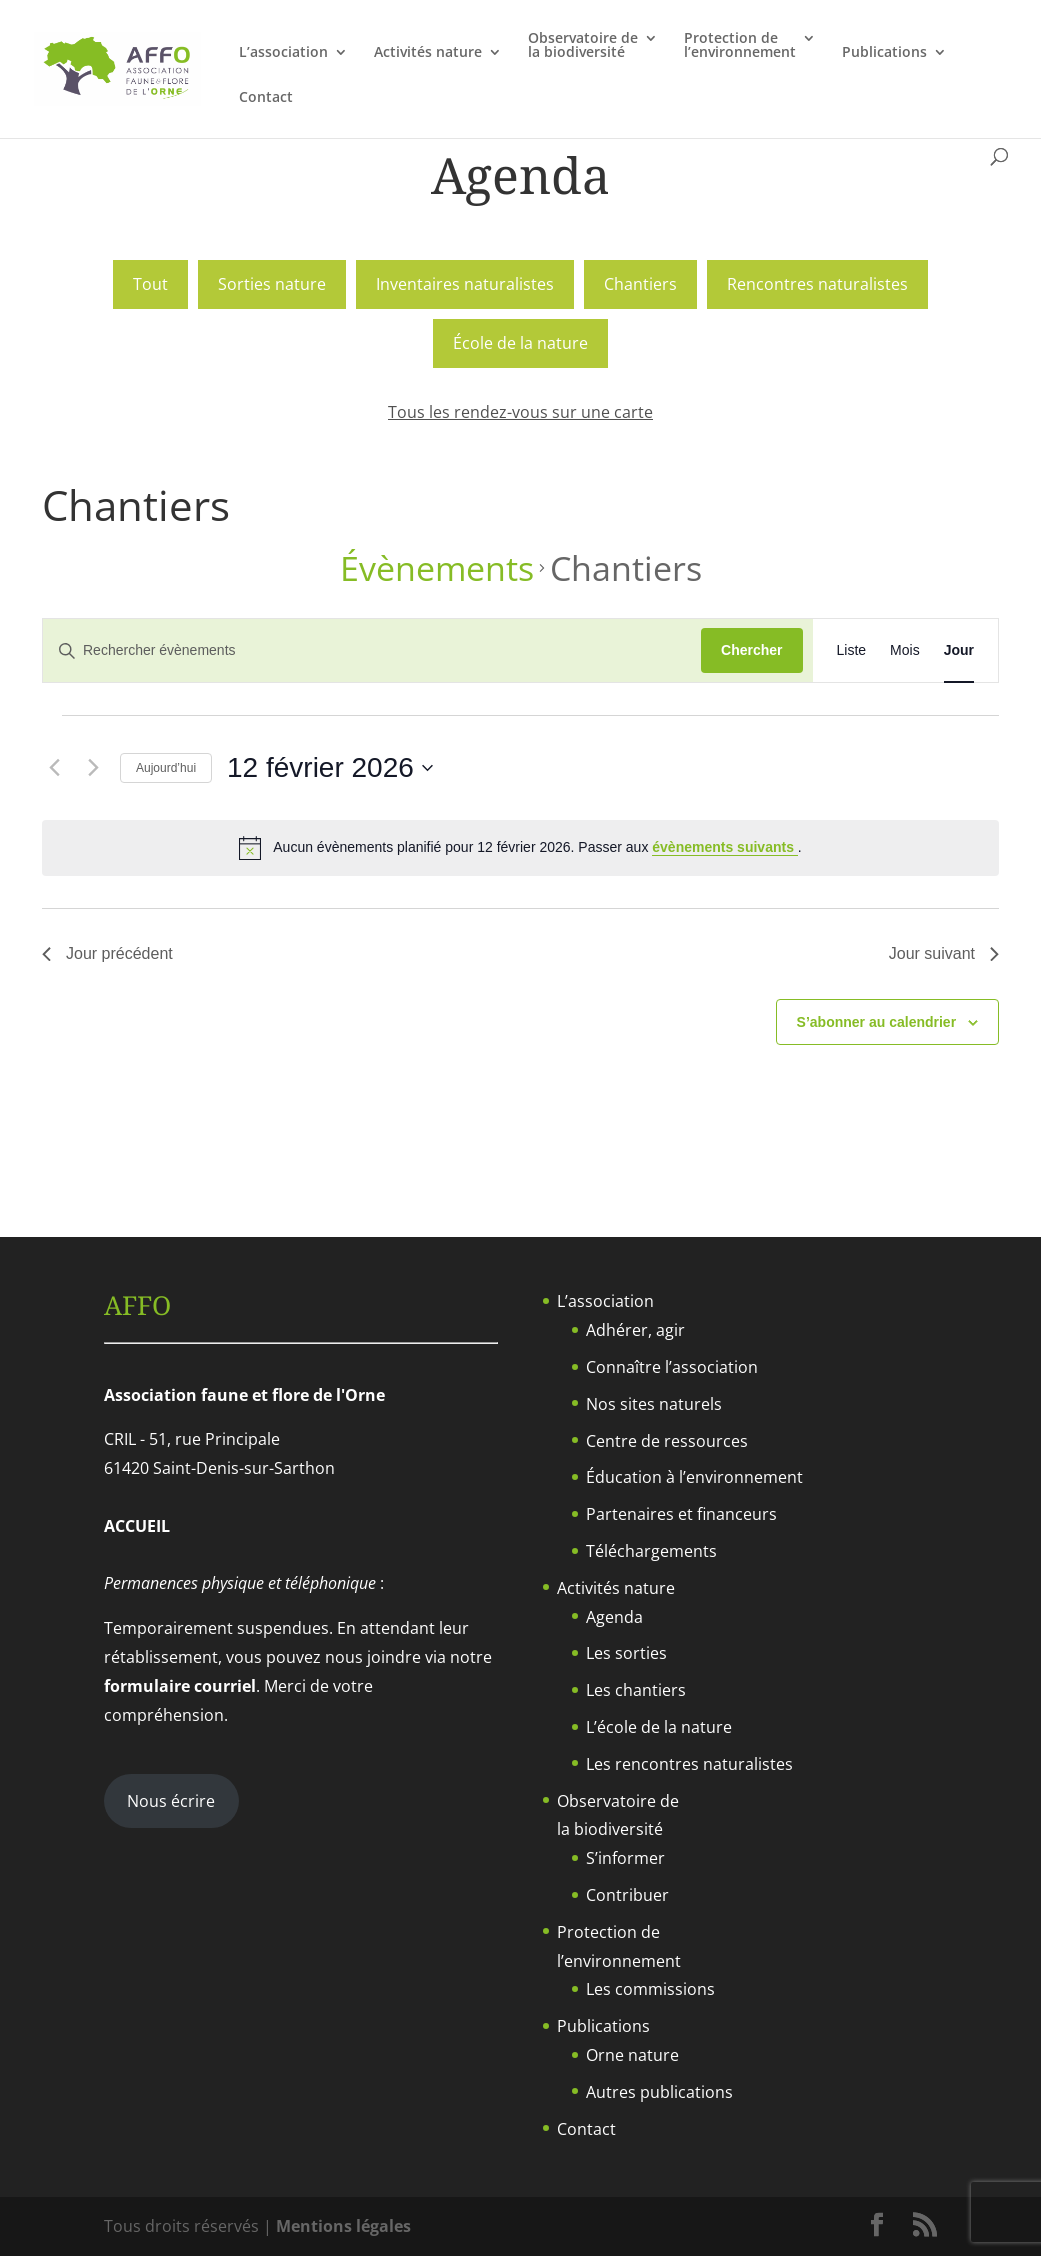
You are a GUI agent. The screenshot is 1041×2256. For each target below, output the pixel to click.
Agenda (614, 1617)
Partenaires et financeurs (681, 1514)
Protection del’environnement (740, 46)
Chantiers (640, 284)
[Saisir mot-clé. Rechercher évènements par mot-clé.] (372, 650)
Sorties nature (272, 284)
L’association (283, 53)
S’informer (625, 1858)
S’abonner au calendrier (877, 1022)
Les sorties (626, 1653)
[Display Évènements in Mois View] (905, 650)
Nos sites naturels (654, 1404)
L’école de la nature (659, 1727)
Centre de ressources (667, 1441)
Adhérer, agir (635, 1330)
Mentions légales (343, 2226)
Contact (266, 98)
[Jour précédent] (54, 768)
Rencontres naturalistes (817, 284)
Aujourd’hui (166, 768)
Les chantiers (636, 1690)
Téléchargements (651, 1551)
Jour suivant (944, 953)
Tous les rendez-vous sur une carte (520, 412)
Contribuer (627, 1895)
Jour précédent (107, 953)
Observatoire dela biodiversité (583, 46)
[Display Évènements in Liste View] (852, 650)
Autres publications (659, 2092)
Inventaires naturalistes (465, 284)
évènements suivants (725, 847)
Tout (150, 284)
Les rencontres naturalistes (689, 1764)
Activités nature (428, 53)
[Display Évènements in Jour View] (959, 650)
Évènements (437, 569)
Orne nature (632, 2055)
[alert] (520, 848)
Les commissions (650, 1989)
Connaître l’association (672, 1367)
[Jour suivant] (93, 768)
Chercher (751, 650)
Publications (884, 53)
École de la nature (520, 343)
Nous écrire (171, 1801)
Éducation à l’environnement (694, 1477)
